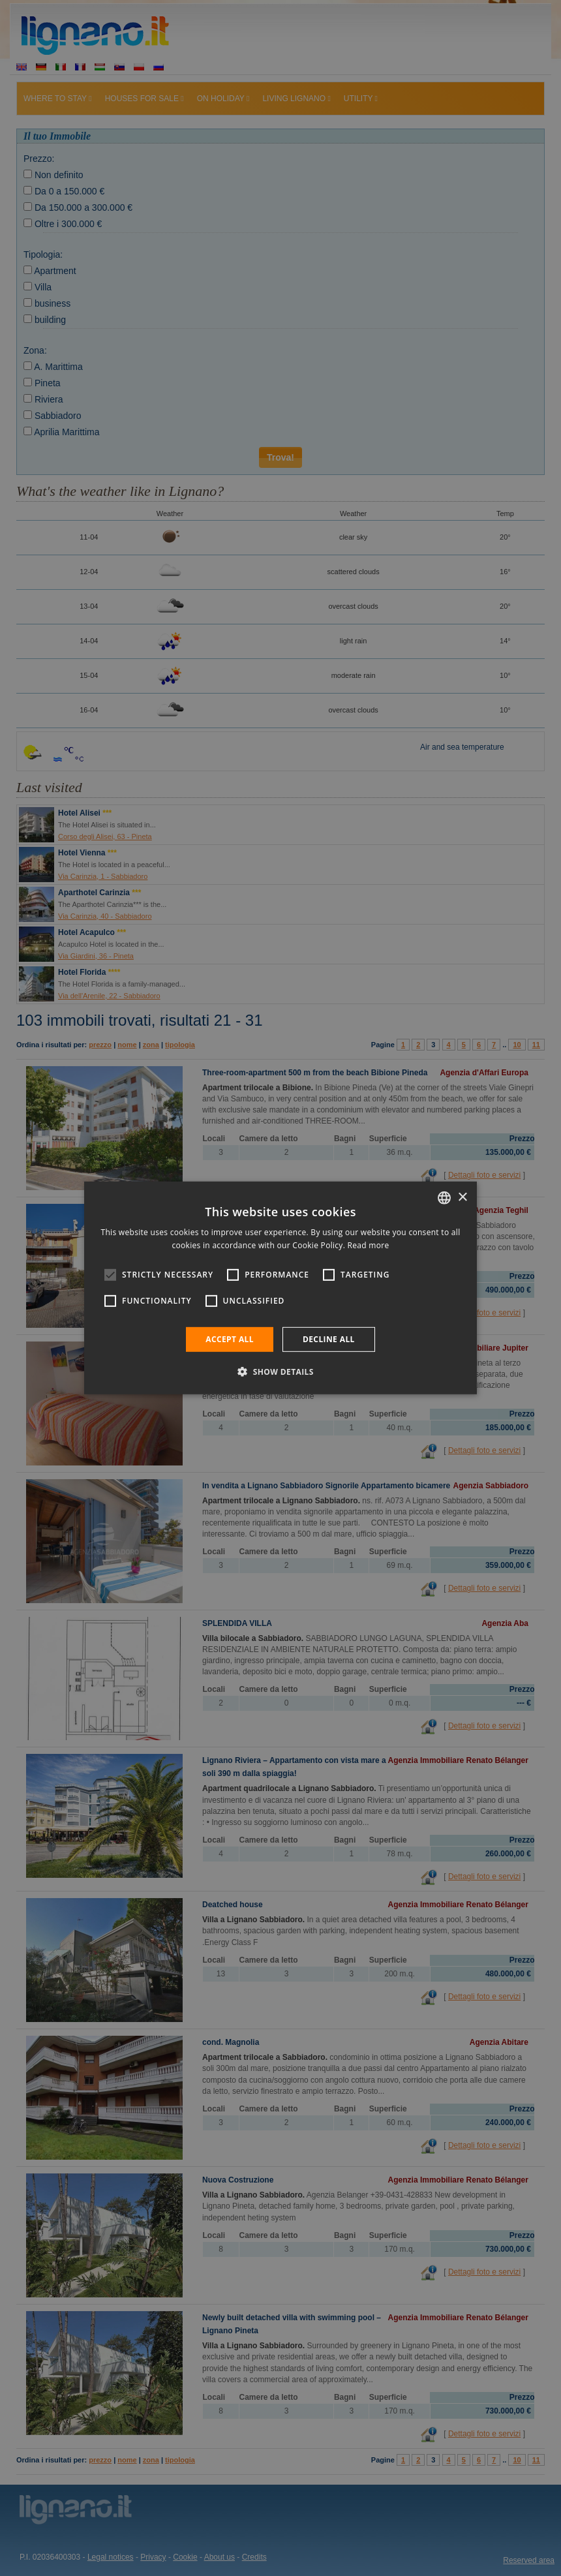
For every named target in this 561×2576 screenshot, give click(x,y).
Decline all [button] (329, 1339)
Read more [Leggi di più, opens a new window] (368, 1245)
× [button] (462, 1197)
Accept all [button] (229, 1339)
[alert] (280, 1288)
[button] (280, 1371)
